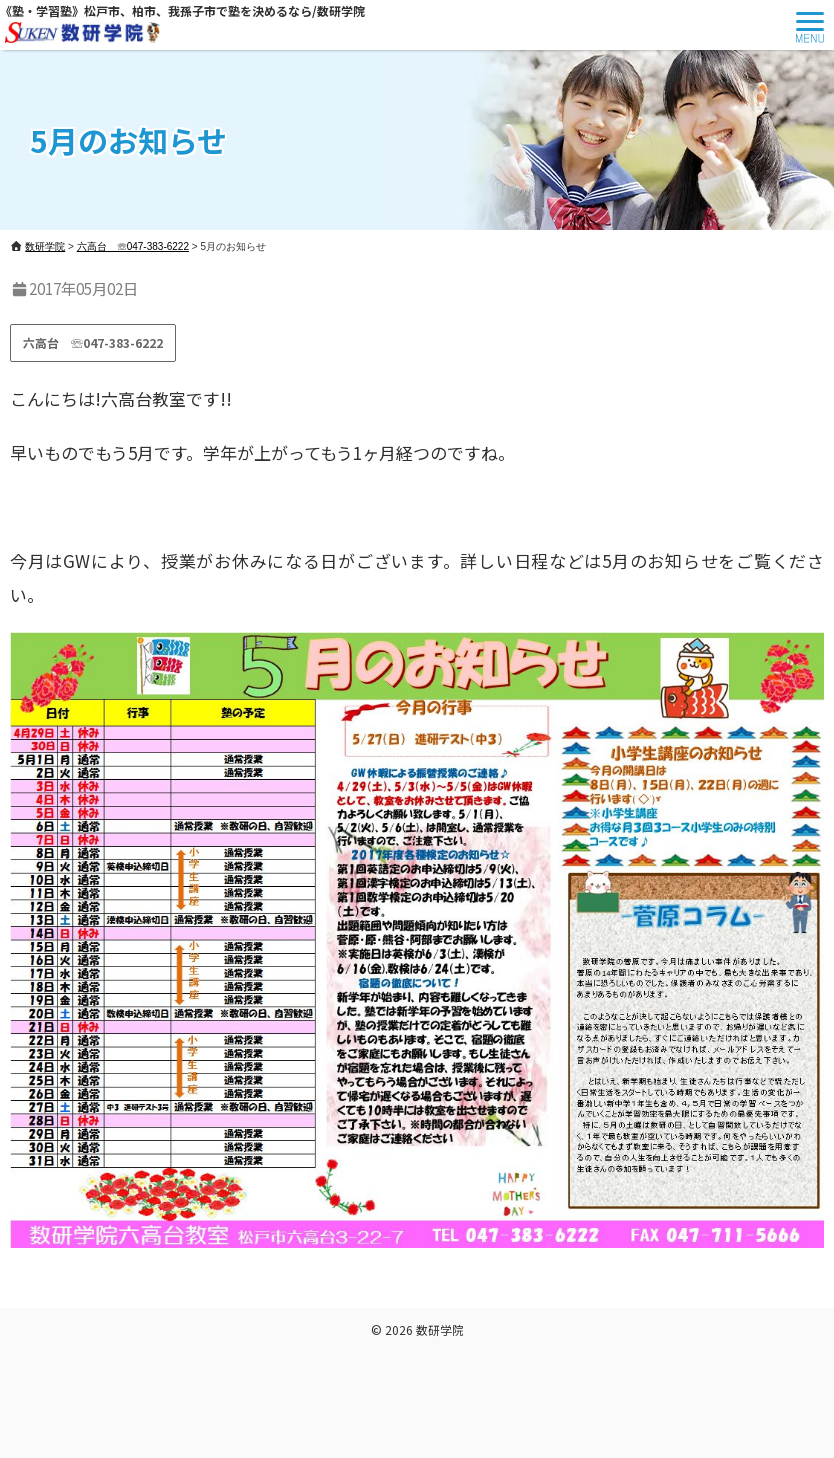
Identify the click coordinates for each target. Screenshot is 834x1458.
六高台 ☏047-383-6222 (93, 342)
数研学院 (440, 1329)
